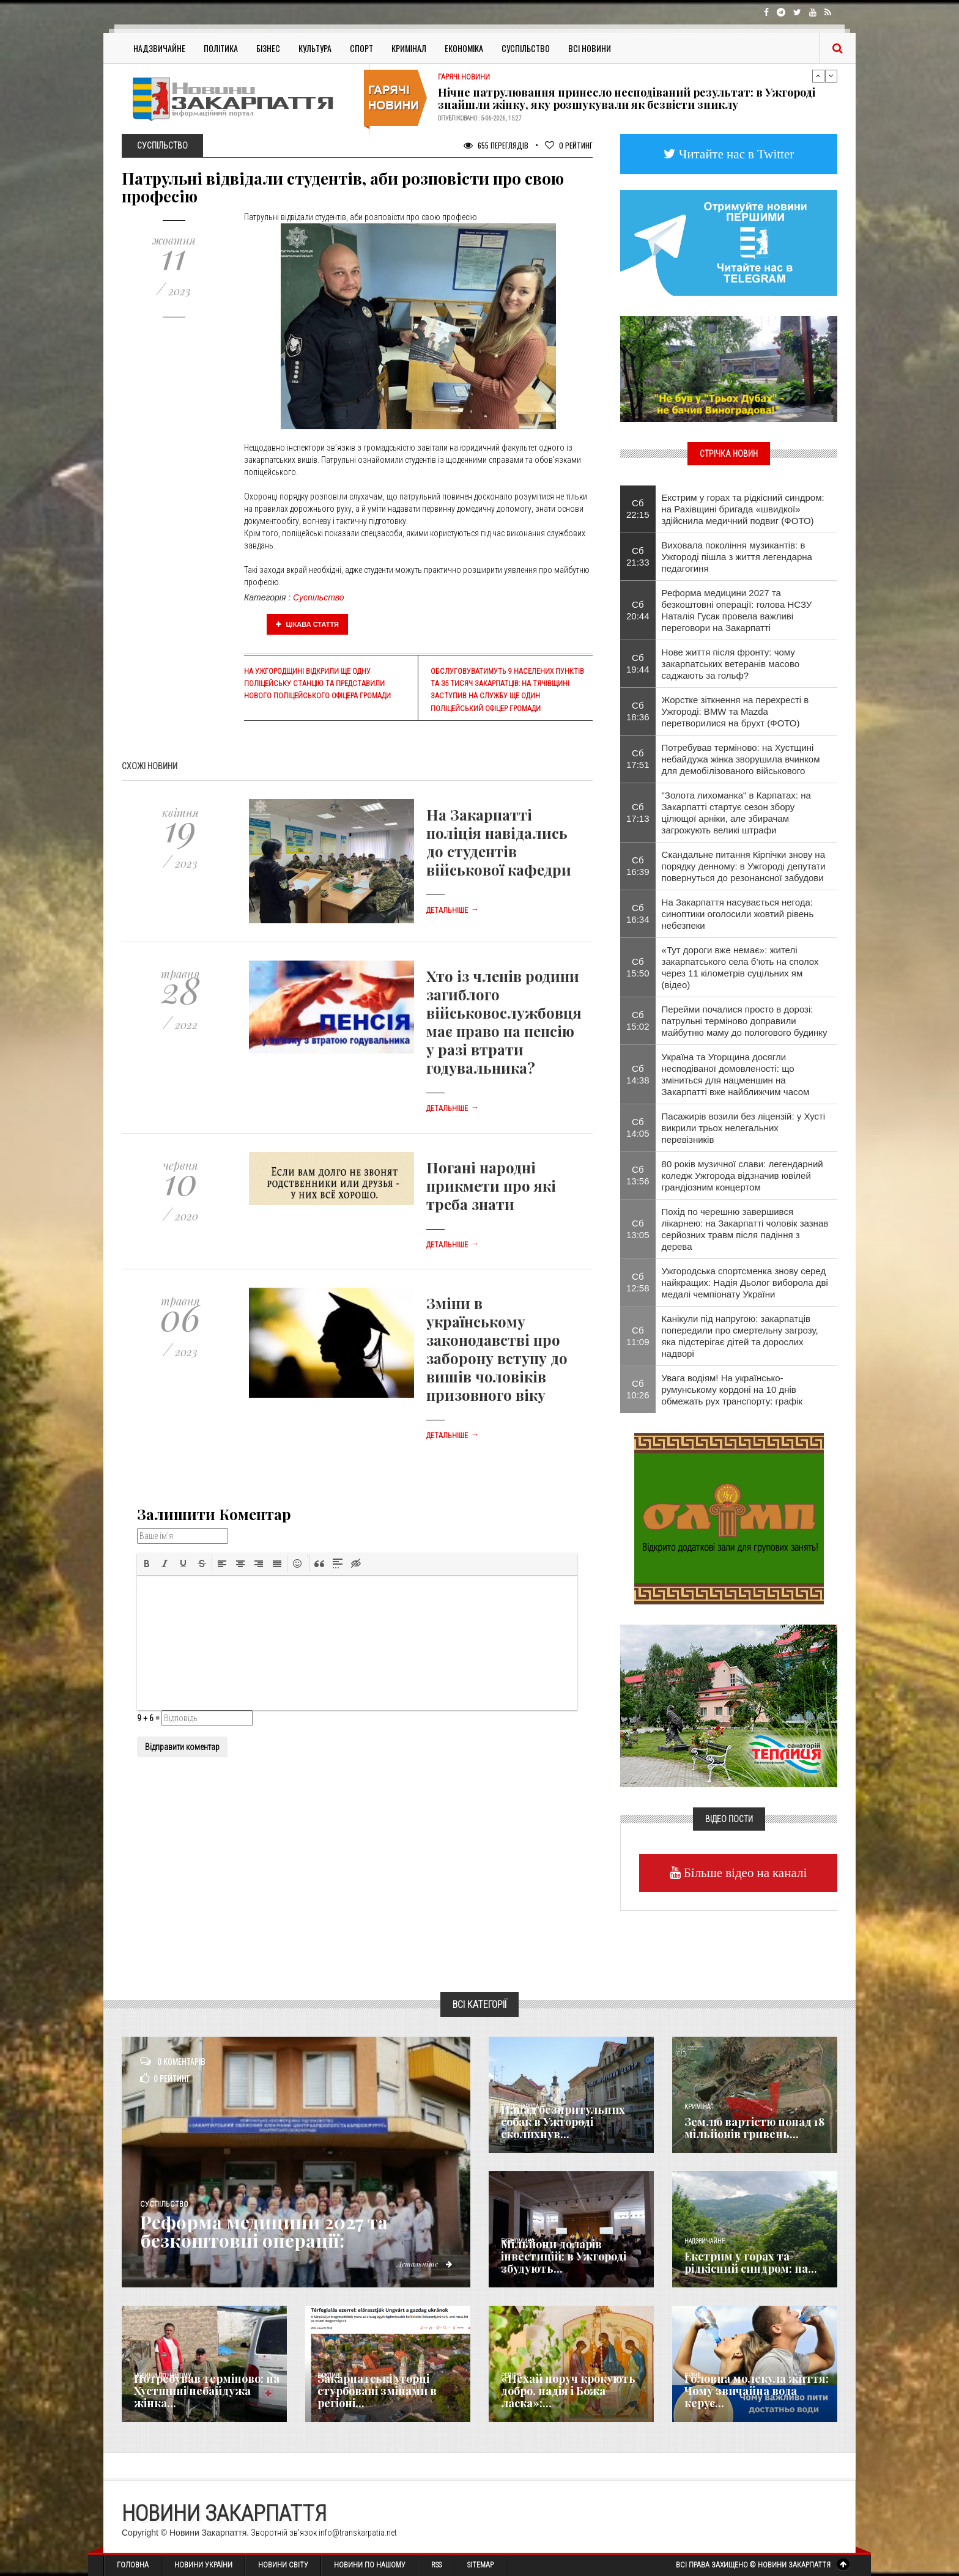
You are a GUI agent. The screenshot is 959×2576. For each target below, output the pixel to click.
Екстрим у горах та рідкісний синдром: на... (750, 2262)
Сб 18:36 (638, 711)
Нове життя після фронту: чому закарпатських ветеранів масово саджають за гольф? (731, 664)
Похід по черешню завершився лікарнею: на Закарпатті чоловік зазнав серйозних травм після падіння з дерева (745, 1229)
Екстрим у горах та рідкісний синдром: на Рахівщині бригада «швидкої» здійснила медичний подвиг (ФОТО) (743, 509)
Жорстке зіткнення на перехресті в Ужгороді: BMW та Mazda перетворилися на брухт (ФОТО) (735, 711)
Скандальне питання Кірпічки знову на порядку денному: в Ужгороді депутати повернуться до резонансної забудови (744, 866)
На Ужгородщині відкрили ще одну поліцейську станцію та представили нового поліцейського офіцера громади (317, 683)
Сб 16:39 (638, 866)
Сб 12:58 (638, 1282)
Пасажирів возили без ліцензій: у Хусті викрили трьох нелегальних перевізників (744, 1128)
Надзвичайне (159, 48)
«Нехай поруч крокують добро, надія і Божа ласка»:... (568, 2390)
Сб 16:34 (638, 913)
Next (831, 76)
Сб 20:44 (638, 610)
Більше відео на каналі (744, 1872)
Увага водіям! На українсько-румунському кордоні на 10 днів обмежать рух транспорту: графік (732, 1389)
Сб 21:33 (638, 556)
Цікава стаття (307, 624)
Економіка (464, 48)
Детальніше (452, 910)
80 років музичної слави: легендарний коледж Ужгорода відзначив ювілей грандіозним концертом (742, 1175)
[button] (146, 1563)
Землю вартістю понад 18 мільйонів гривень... (754, 2127)
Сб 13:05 (638, 1229)
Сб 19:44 (638, 663)
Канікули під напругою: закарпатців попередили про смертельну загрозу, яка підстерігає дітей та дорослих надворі (740, 1336)
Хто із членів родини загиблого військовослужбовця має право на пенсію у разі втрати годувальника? (504, 1021)
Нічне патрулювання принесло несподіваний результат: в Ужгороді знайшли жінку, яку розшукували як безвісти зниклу (626, 98)
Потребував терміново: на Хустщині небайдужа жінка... (207, 2390)
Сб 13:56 (638, 1175)
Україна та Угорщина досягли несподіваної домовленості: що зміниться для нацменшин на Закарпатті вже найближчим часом (736, 1074)
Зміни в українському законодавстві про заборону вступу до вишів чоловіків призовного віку (497, 1348)
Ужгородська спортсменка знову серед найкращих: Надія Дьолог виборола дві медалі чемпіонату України (745, 1282)
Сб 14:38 (638, 1074)
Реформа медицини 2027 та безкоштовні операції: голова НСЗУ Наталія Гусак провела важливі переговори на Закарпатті (737, 610)
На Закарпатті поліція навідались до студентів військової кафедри (498, 842)
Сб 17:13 (638, 813)
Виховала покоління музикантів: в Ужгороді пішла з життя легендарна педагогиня (737, 557)
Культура (314, 48)
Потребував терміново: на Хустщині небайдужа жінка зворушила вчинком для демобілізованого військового (741, 759)
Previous (818, 76)
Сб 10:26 (638, 1389)
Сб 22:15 (638, 509)
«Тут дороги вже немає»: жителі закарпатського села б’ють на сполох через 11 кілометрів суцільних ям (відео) (740, 967)
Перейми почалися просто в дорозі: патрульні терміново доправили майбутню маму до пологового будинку (745, 1021)
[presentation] (147, 1563)
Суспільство (526, 48)
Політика (221, 48)
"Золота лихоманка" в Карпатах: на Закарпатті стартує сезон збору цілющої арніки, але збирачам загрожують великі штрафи (736, 812)
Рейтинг (569, 145)
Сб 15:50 (638, 967)
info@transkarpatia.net (358, 2532)
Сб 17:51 (638, 759)
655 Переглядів (496, 145)
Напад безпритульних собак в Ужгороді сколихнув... (563, 2121)
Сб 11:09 (638, 1336)
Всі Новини (589, 48)
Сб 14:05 (638, 1127)
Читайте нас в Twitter (735, 153)
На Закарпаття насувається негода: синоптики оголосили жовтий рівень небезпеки (738, 914)
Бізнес (268, 48)
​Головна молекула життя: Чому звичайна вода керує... (756, 2390)
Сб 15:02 (638, 1020)
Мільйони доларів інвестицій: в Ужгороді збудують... (563, 2256)
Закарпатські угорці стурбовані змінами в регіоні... (377, 2390)
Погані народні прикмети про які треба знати (491, 1185)
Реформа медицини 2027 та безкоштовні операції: (264, 2231)
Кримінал (408, 48)
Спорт (361, 48)
